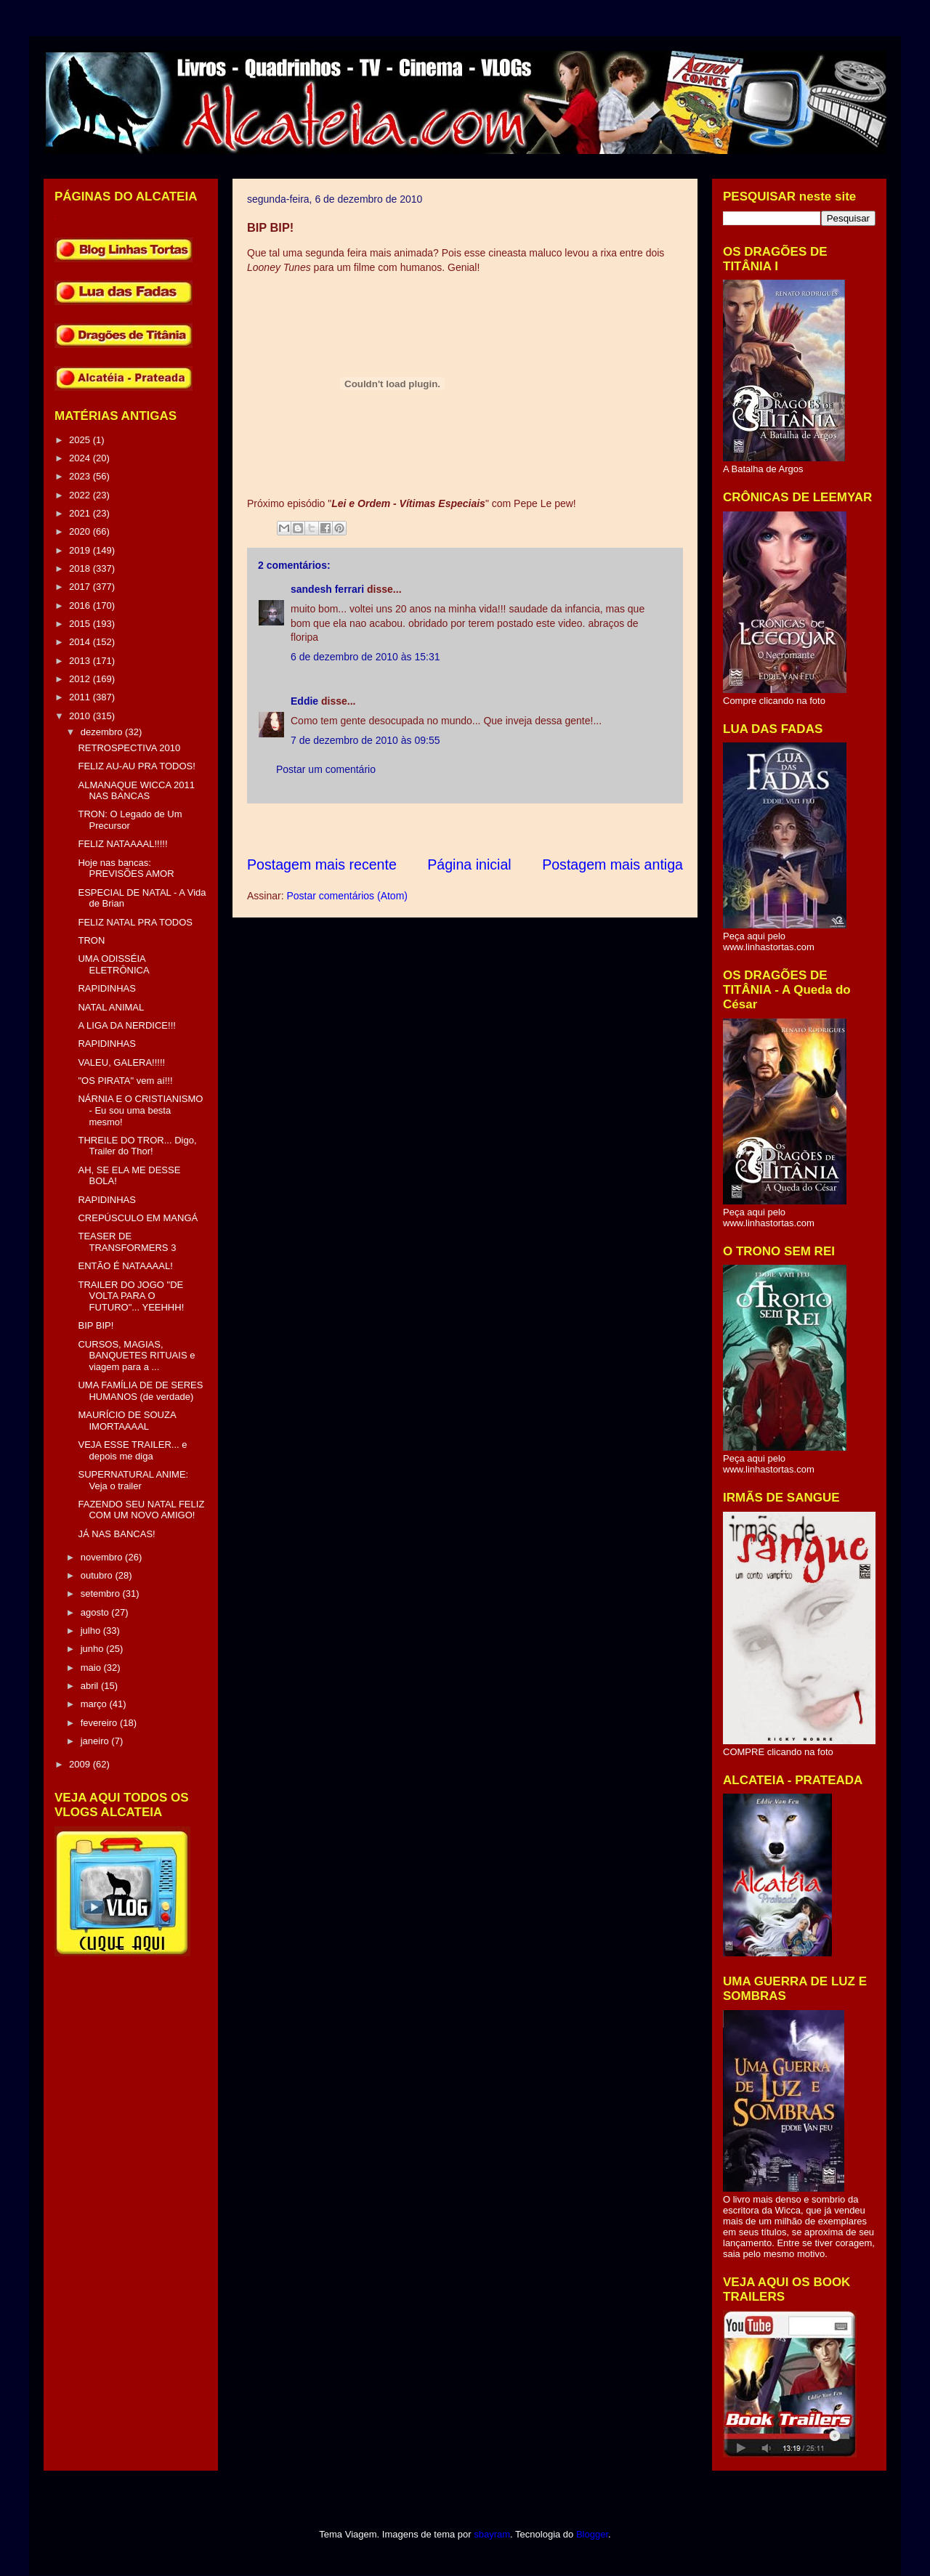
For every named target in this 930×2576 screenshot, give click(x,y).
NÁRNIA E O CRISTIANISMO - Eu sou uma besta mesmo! (140, 1110)
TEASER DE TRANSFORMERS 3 (127, 1242)
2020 (81, 531)
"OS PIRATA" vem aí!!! (125, 1080)
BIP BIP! (95, 1325)
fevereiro (100, 1722)
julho (92, 1630)
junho (93, 1648)
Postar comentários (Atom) (347, 896)
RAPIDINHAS (106, 988)
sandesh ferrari (327, 589)
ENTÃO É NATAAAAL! (125, 1265)
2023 (81, 476)
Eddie (304, 701)
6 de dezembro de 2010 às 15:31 (365, 657)
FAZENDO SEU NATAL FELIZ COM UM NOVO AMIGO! (141, 1510)
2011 (81, 697)
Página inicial (469, 864)
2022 (81, 495)
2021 (81, 513)
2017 (81, 586)
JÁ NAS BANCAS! (116, 1533)
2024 (81, 458)
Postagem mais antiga (612, 864)
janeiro (96, 1740)
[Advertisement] (511, 829)
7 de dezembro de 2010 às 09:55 (365, 740)
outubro (98, 1575)
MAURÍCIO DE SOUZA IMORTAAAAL (126, 1420)
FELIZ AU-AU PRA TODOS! (136, 766)
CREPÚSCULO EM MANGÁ (138, 1217)
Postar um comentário (326, 769)
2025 (81, 439)
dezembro (103, 731)
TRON (91, 940)
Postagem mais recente (322, 864)
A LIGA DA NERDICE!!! (126, 1025)
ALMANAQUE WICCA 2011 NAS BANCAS (136, 790)
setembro (102, 1593)
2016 (81, 605)
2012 (81, 678)
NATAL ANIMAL (111, 1007)
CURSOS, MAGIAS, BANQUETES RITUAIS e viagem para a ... (136, 1355)
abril (91, 1685)
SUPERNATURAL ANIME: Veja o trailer (133, 1480)
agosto (96, 1612)
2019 (81, 550)
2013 (81, 660)
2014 (81, 641)
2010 (81, 715)
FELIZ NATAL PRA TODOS (135, 922)
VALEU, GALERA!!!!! (121, 1062)
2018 (81, 568)
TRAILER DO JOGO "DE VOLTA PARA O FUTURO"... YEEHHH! (131, 1296)
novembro (103, 1557)
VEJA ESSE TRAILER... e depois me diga (132, 1450)
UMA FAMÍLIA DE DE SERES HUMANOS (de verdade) (140, 1391)
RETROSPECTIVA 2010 (129, 747)
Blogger (592, 2534)
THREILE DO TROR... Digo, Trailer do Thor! (137, 1146)
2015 (81, 623)
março (95, 1703)
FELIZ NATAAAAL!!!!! (122, 843)
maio (92, 1667)
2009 (81, 1764)
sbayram (492, 2534)
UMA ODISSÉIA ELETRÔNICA (113, 964)
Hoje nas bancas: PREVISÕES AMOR (126, 868)
